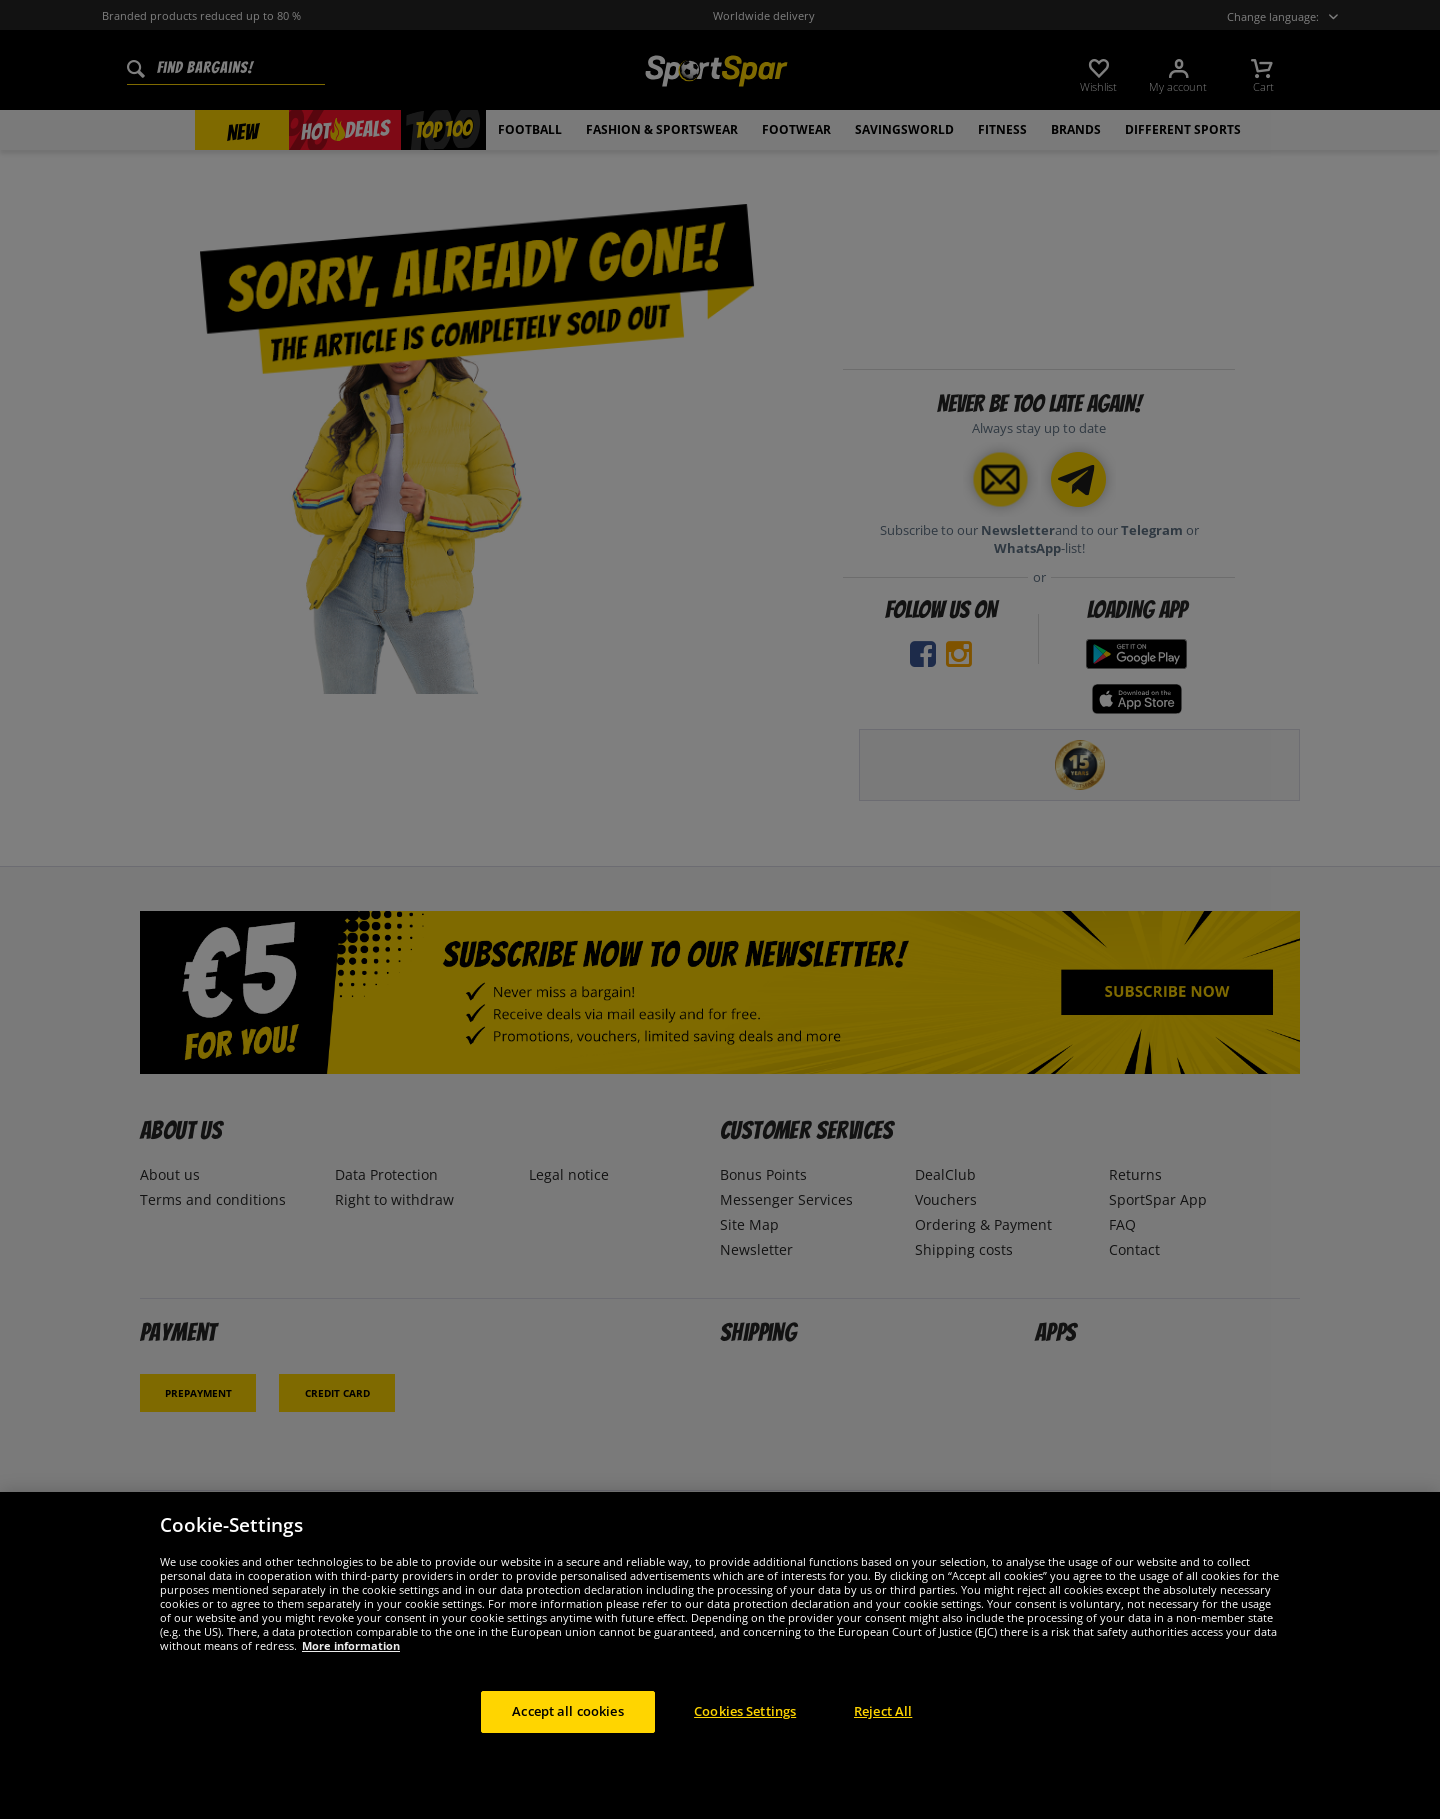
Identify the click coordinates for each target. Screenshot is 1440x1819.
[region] (720, 1655)
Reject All (883, 1711)
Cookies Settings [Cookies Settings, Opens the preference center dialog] (745, 1711)
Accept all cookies (567, 1711)
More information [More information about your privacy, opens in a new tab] (351, 1645)
